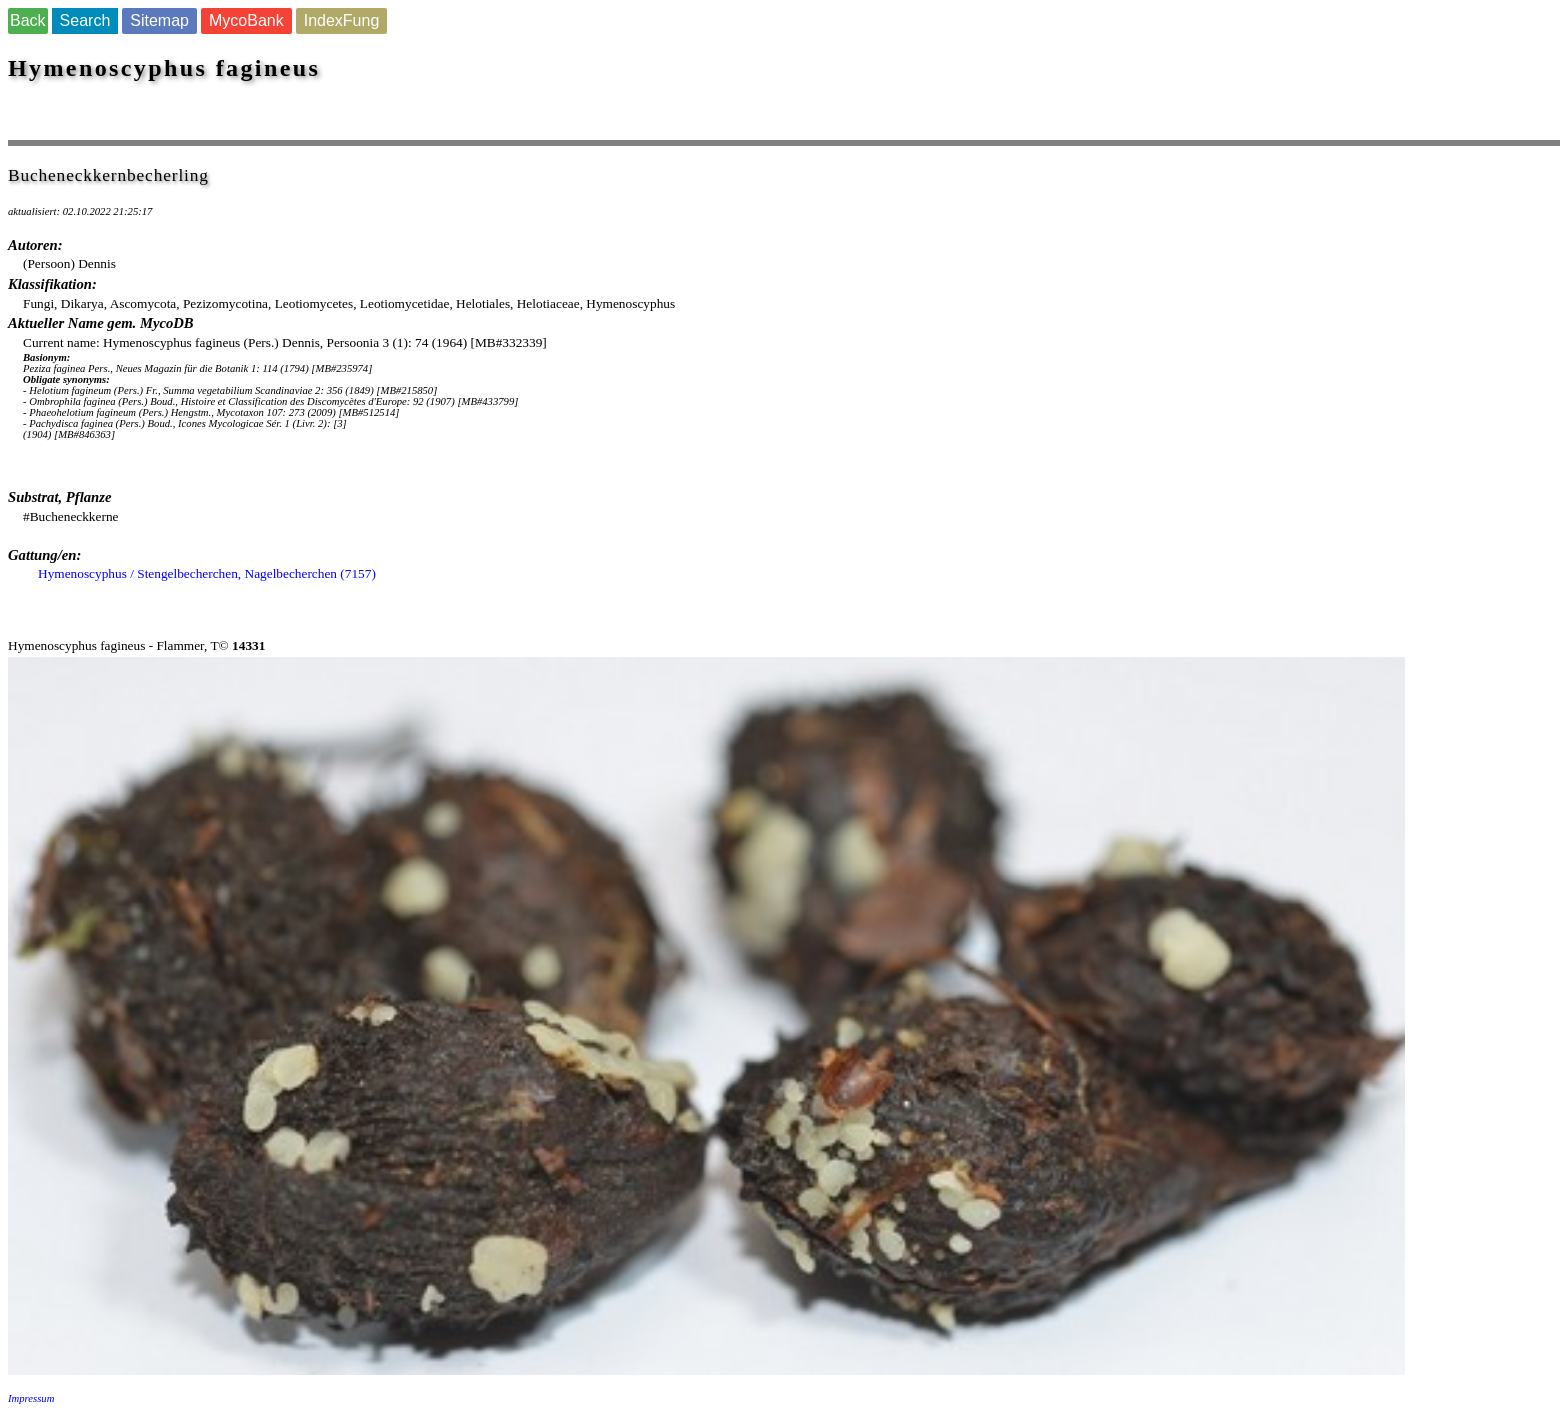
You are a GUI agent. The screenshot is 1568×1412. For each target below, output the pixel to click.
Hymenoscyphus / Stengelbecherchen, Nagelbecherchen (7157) (207, 573)
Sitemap (159, 20)
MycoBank (246, 20)
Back (28, 20)
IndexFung (342, 20)
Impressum (31, 1398)
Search (85, 20)
